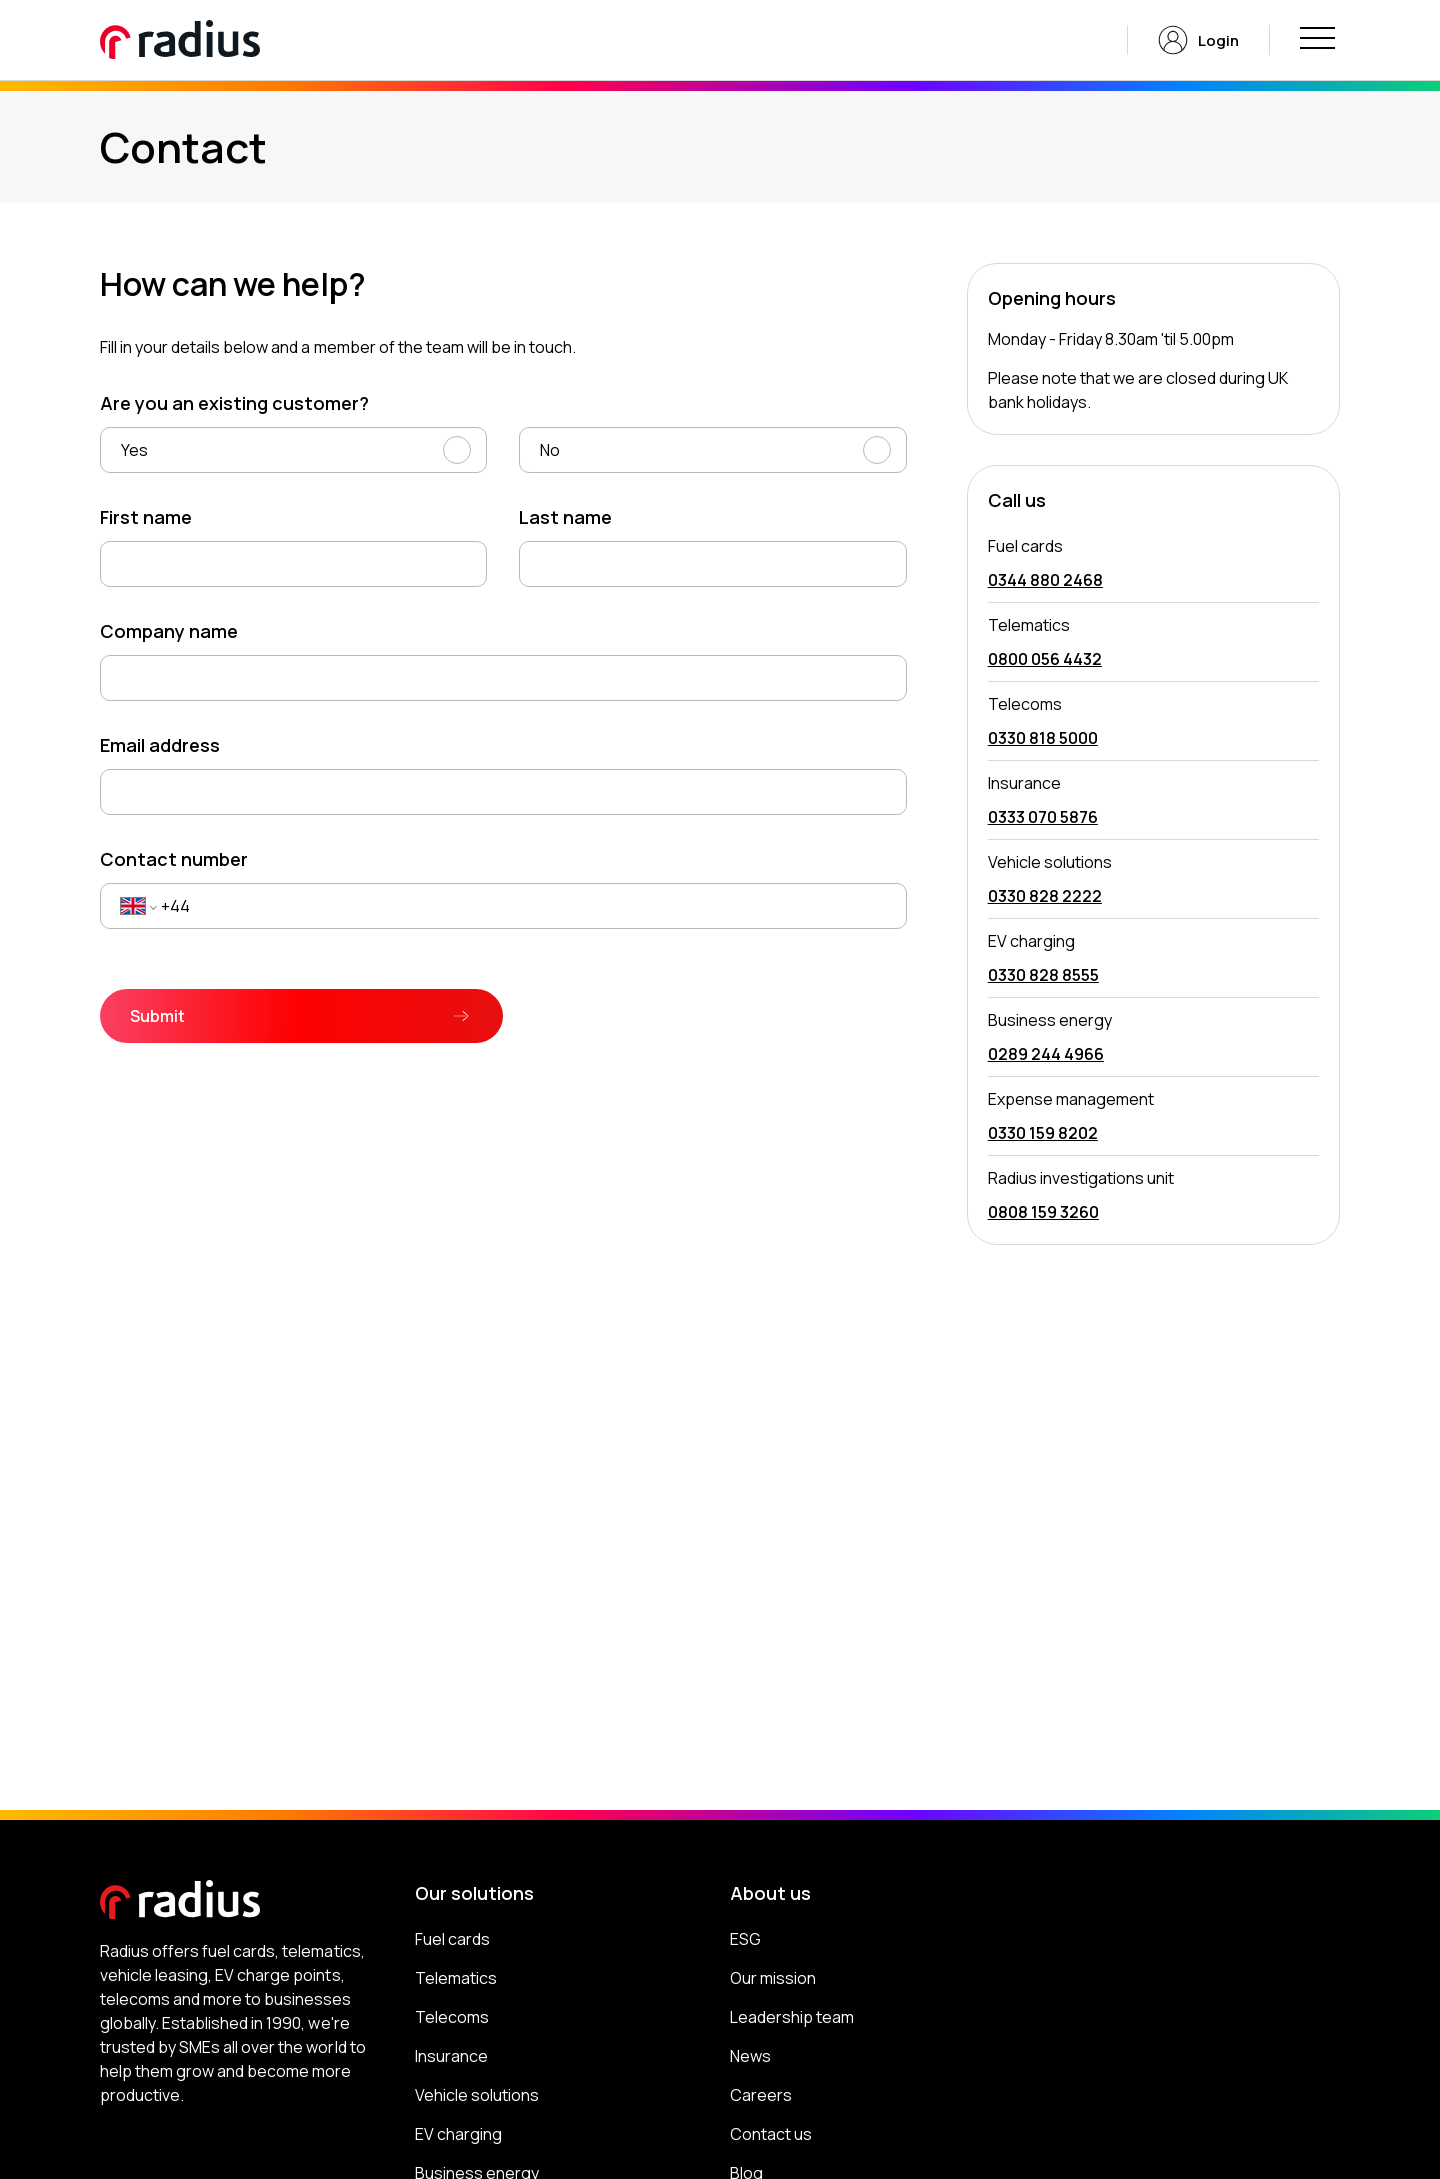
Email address (160, 745)
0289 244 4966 (1046, 1054)
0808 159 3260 (1043, 1212)
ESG (745, 1939)
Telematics (456, 1978)
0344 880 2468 (1045, 580)
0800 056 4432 (1045, 659)
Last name (565, 517)
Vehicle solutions (477, 2095)
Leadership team (792, 2017)
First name (146, 517)
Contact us (771, 2134)
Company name (169, 631)
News (750, 2056)
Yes (134, 450)
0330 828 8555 (1043, 975)
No (550, 450)
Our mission (773, 1978)
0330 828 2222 (1045, 896)
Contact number (174, 859)
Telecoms (452, 2017)
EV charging (458, 2134)
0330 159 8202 (1043, 1133)
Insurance (451, 2056)
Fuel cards (452, 1939)
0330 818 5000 (1043, 738)
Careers (761, 2095)
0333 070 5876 (1043, 817)
